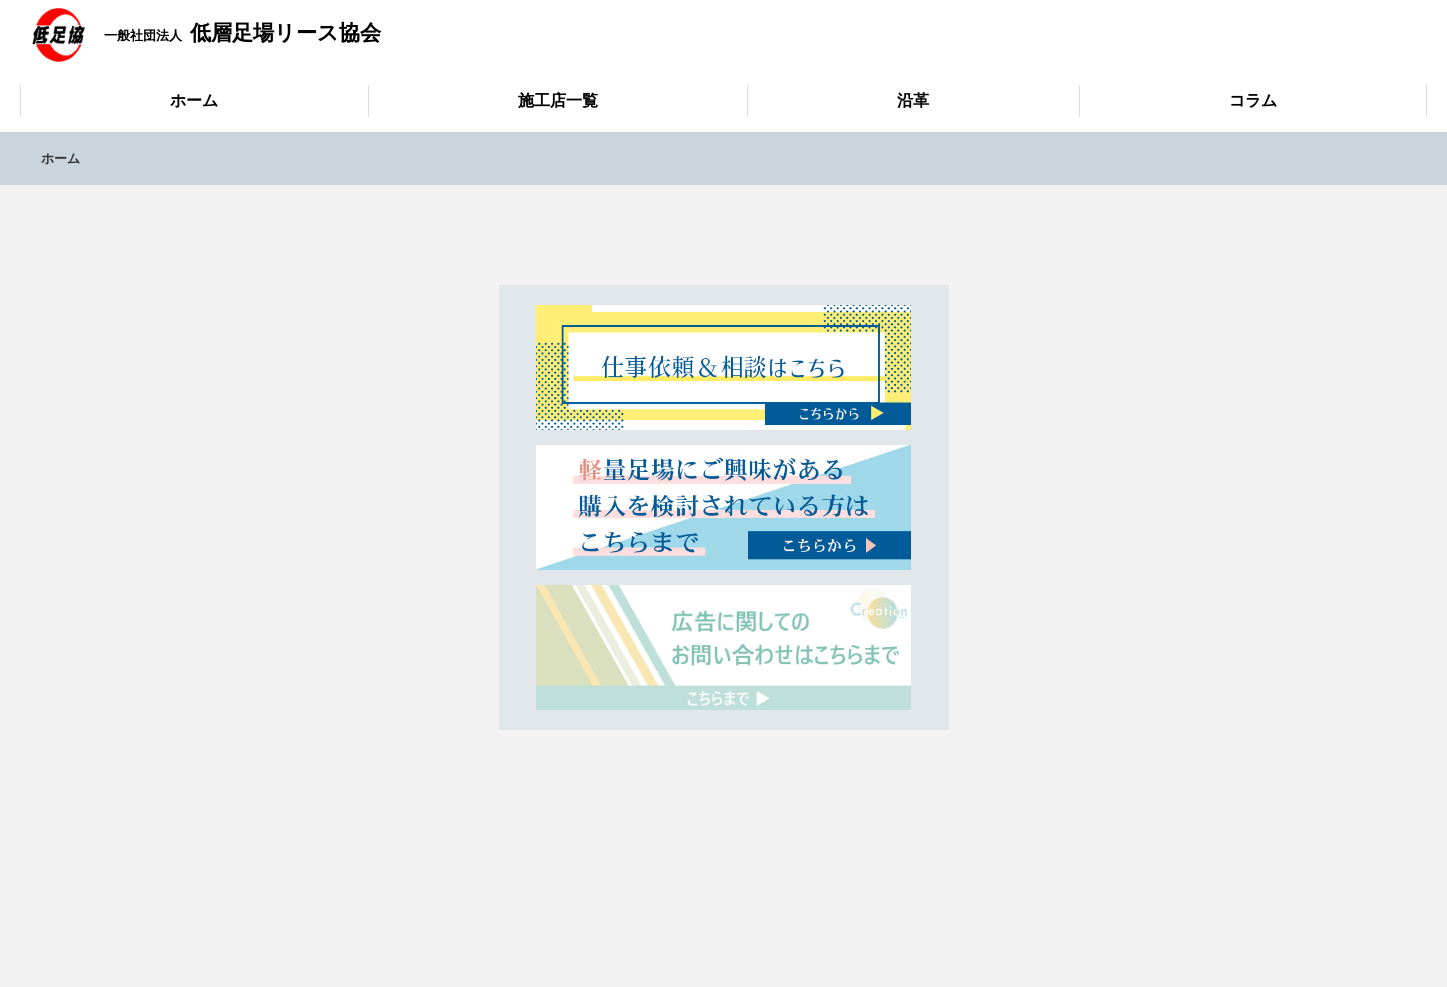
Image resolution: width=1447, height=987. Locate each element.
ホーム (194, 100)
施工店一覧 (558, 100)
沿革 (913, 100)
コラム (1253, 100)
